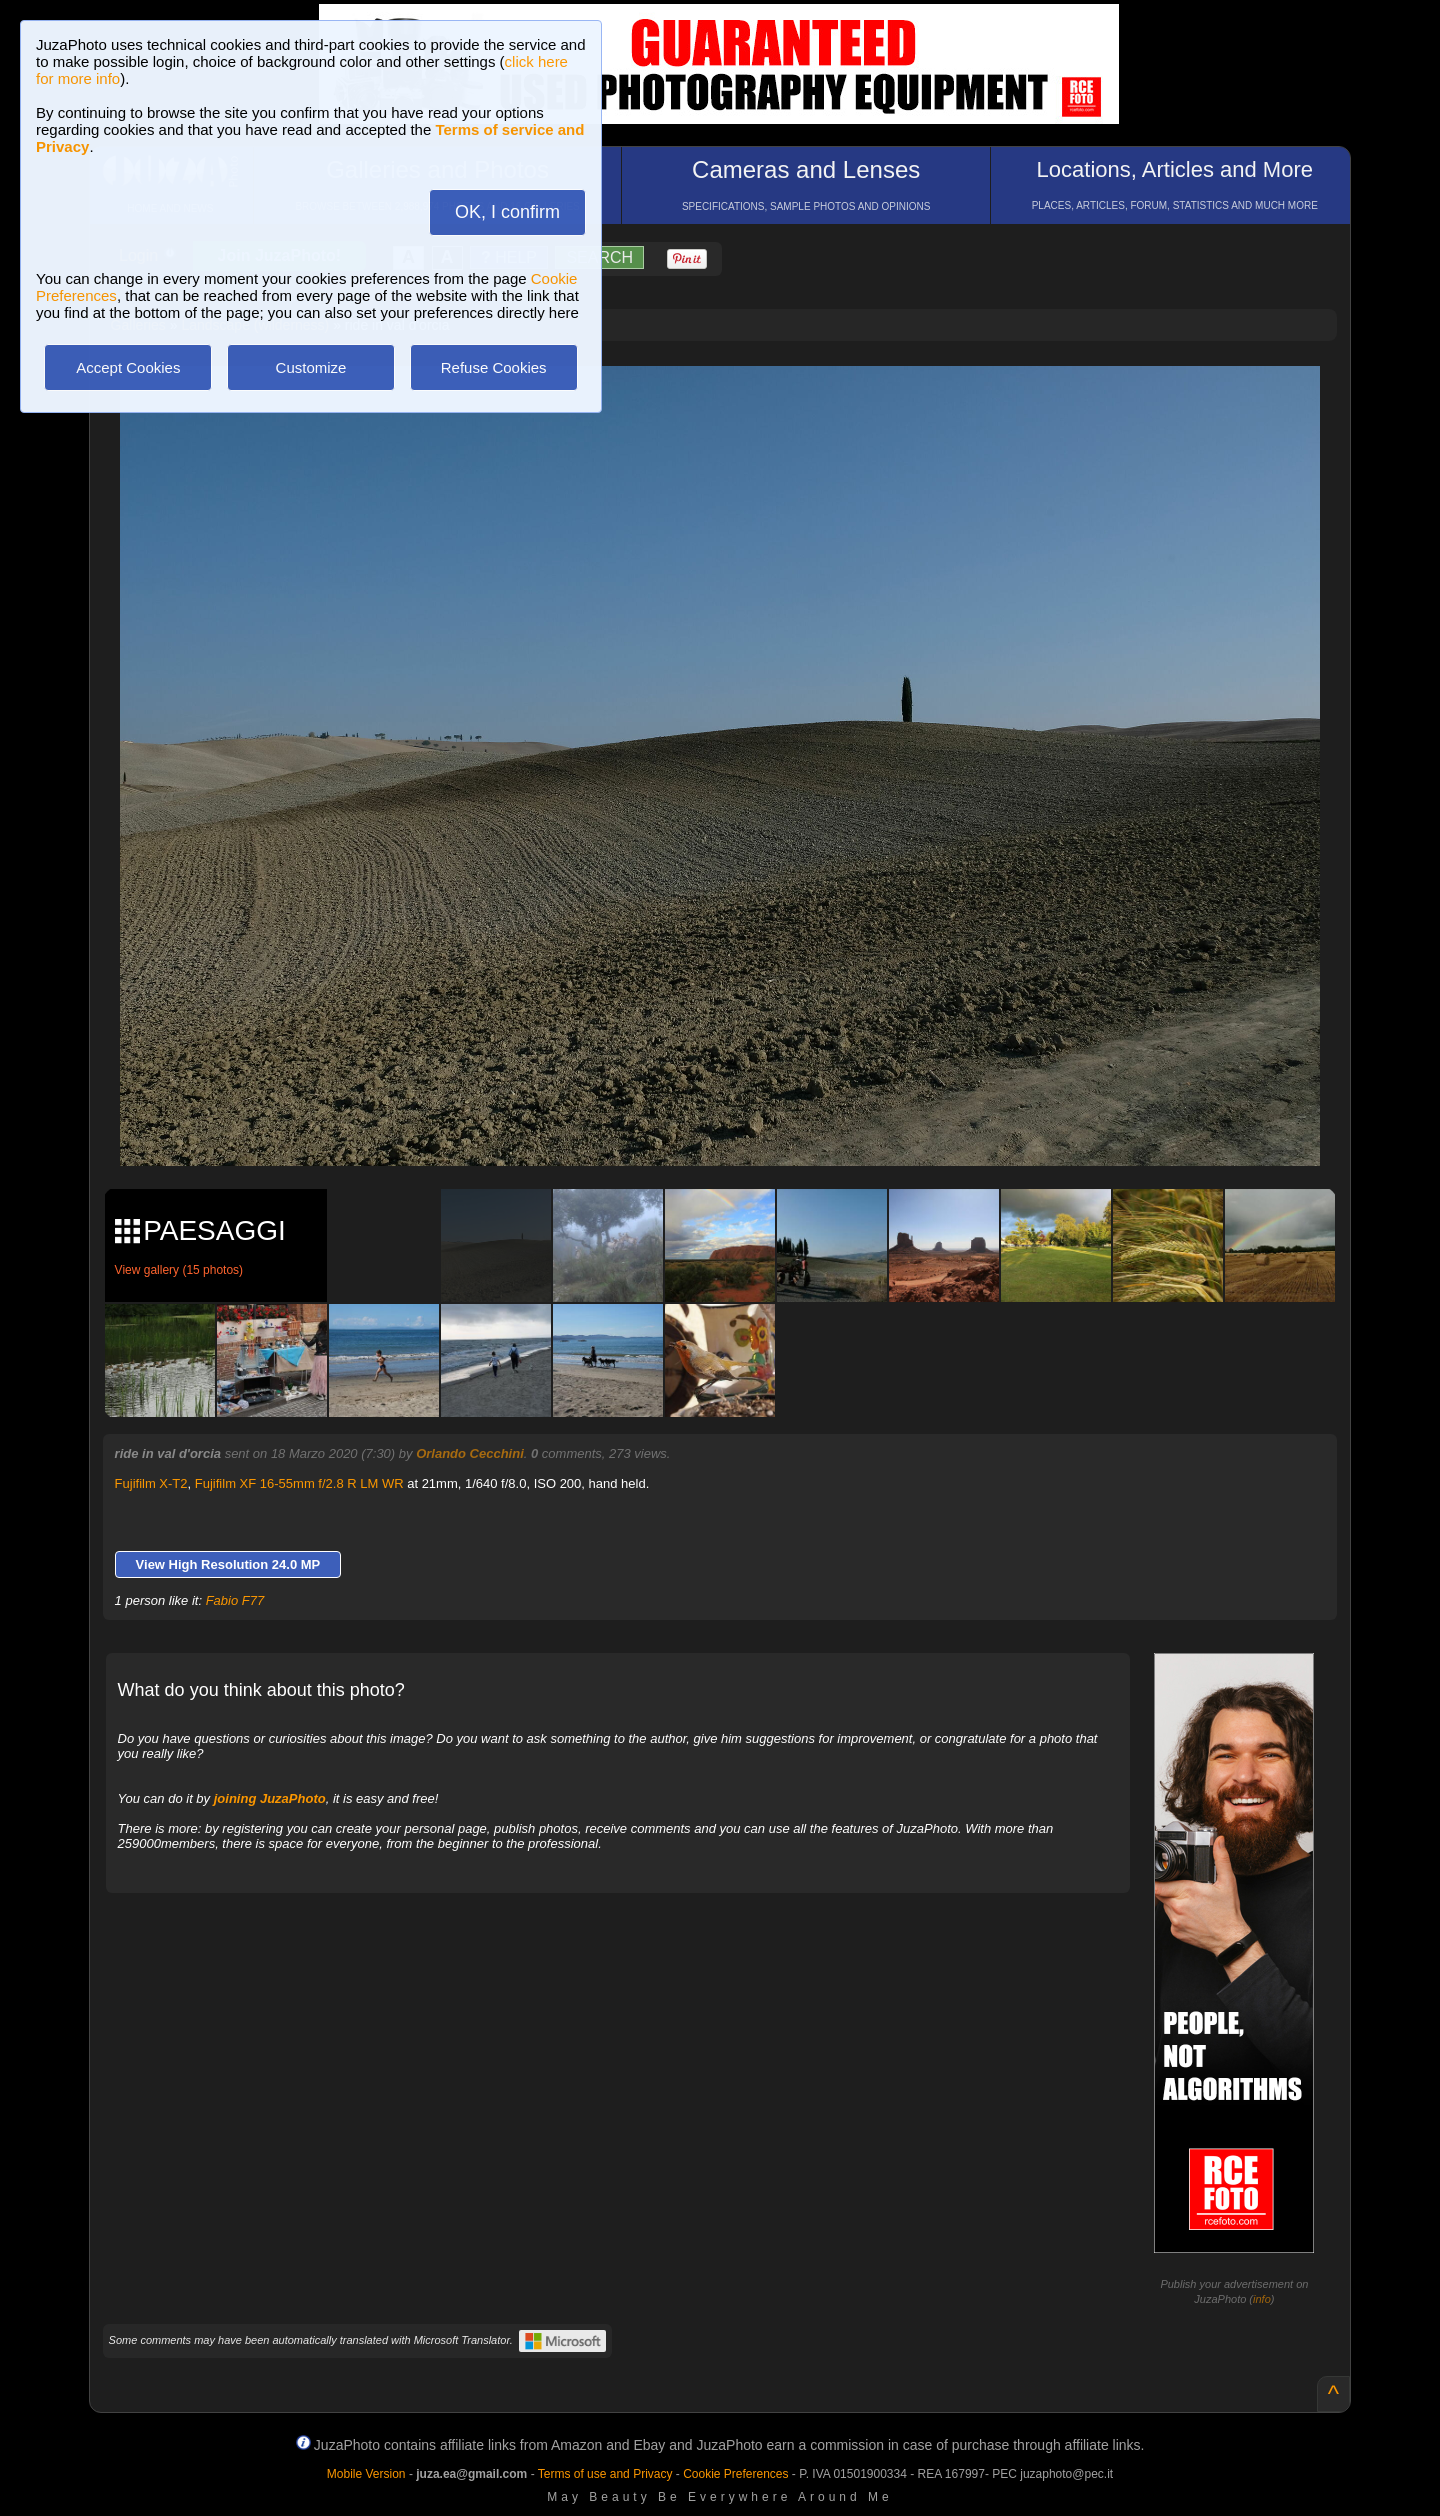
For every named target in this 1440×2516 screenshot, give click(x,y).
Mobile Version (366, 2474)
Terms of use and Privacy (605, 2474)
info (1262, 2299)
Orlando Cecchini (470, 1453)
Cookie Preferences (735, 2474)
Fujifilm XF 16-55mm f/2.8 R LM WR (299, 1483)
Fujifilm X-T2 (151, 1483)
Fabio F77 (235, 1600)
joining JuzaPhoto (270, 1798)
